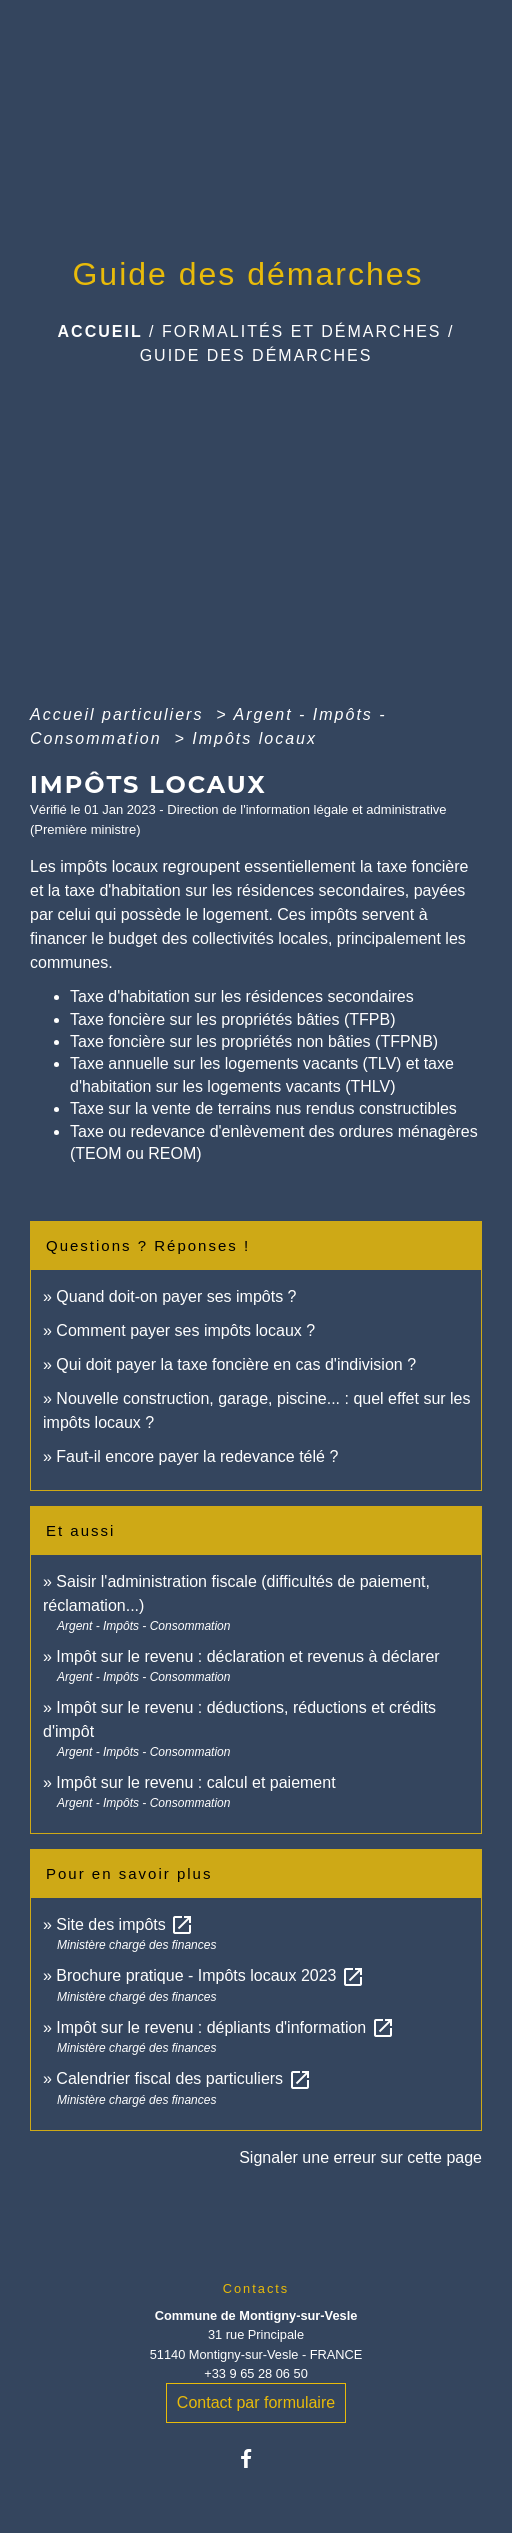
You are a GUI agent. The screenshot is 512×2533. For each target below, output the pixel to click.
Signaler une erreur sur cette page (360, 2157)
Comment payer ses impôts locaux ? (185, 1330)
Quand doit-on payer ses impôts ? (176, 1296)
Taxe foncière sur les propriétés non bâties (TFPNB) (254, 1041)
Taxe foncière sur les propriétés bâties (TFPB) (232, 1019)
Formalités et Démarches (302, 331)
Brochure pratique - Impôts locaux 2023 (210, 1975)
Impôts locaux (254, 738)
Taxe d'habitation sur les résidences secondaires (242, 996)
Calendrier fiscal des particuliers (183, 2078)
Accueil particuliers (120, 714)
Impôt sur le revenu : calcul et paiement (195, 1782)
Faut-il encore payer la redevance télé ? (197, 1456)
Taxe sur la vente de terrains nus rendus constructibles (263, 1108)
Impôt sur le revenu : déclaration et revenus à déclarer (247, 1656)
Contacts (256, 2288)
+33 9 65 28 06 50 (256, 2373)
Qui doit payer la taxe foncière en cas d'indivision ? (236, 1364)
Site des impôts (125, 1924)
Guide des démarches (256, 355)
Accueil (100, 331)
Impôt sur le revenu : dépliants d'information (225, 2027)
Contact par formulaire (256, 2402)
